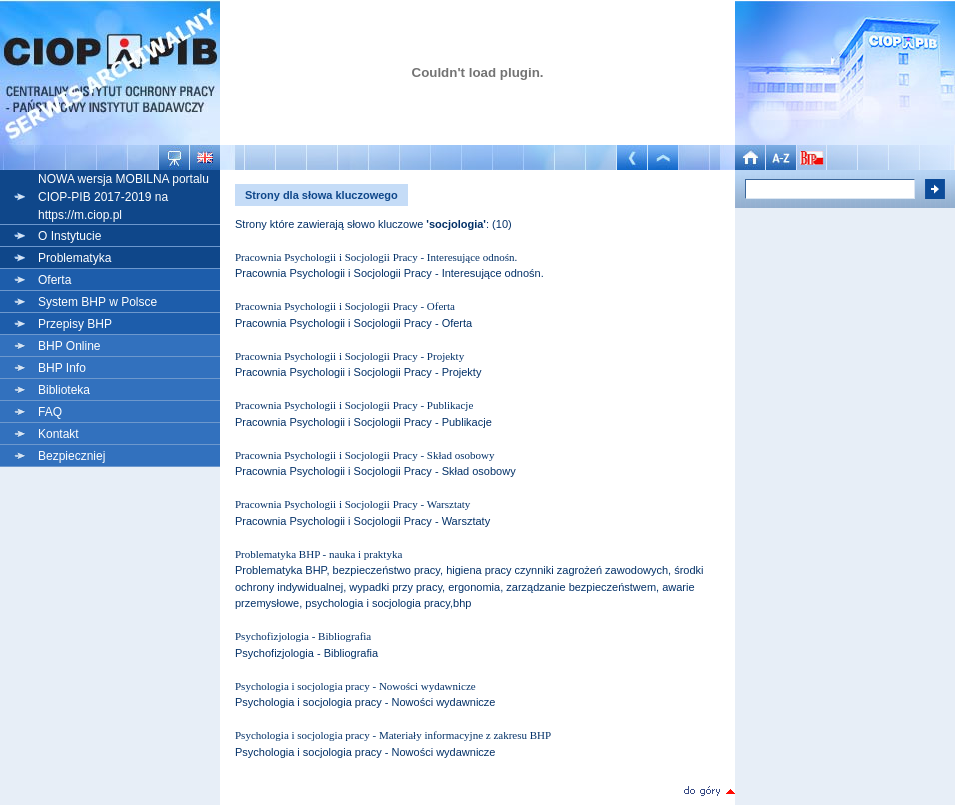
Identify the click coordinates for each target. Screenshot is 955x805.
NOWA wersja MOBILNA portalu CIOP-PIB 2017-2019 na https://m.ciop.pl (123, 197)
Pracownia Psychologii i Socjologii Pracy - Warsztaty (352, 504)
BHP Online (69, 346)
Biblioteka (64, 390)
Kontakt (58, 434)
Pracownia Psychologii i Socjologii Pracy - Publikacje (354, 405)
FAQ (50, 412)
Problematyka (74, 258)
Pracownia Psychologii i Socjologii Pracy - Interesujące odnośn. (376, 257)
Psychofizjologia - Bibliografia (303, 636)
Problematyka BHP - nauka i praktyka (318, 554)
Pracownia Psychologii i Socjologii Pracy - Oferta (345, 306)
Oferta (54, 280)
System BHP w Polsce (97, 302)
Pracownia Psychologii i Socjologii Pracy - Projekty (349, 356)
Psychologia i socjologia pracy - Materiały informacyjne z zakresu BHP (393, 735)
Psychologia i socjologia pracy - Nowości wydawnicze (355, 686)
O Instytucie (69, 236)
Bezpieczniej (71, 456)
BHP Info (62, 368)
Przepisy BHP (75, 324)
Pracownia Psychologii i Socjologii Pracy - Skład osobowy (364, 455)
